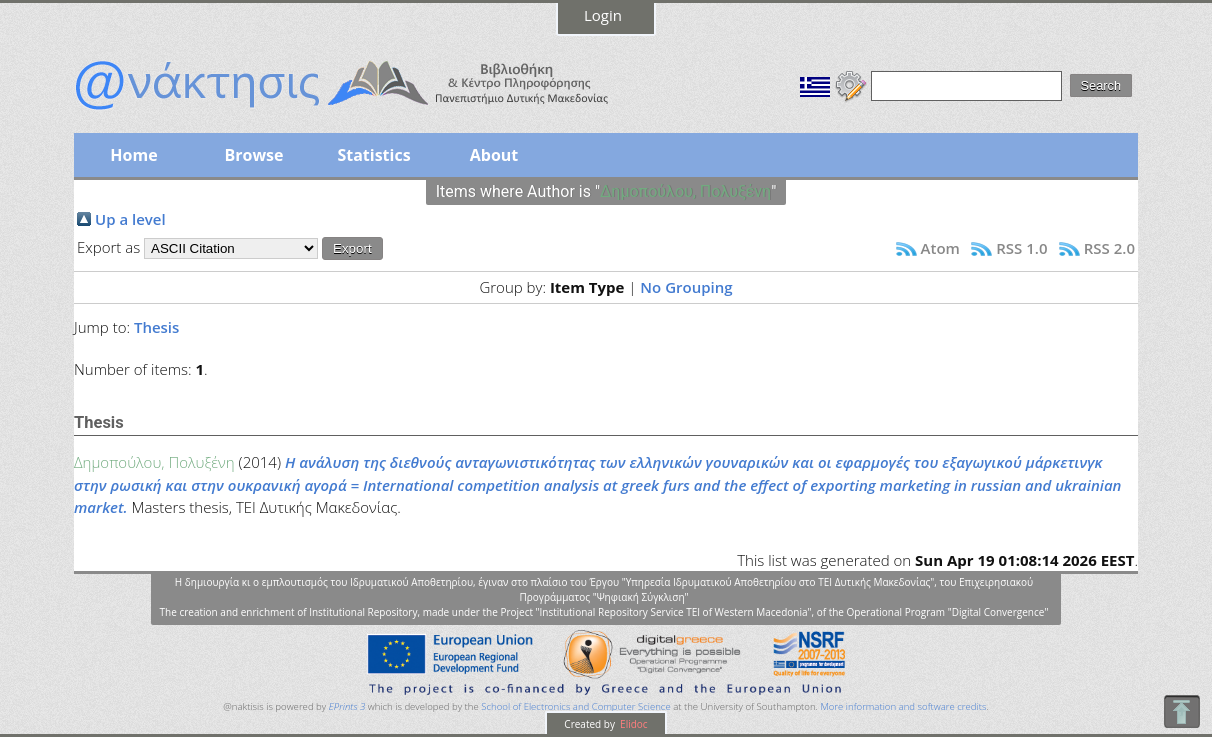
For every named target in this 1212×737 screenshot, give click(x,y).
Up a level (130, 219)
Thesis (156, 327)
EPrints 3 (347, 706)
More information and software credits (903, 706)
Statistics (373, 155)
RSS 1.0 (1021, 248)
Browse (253, 155)
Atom (940, 248)
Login (603, 15)
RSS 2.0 (1109, 248)
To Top (1181, 711)
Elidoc (633, 724)
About (494, 155)
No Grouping (686, 287)
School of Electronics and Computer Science (575, 706)
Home (133, 155)
